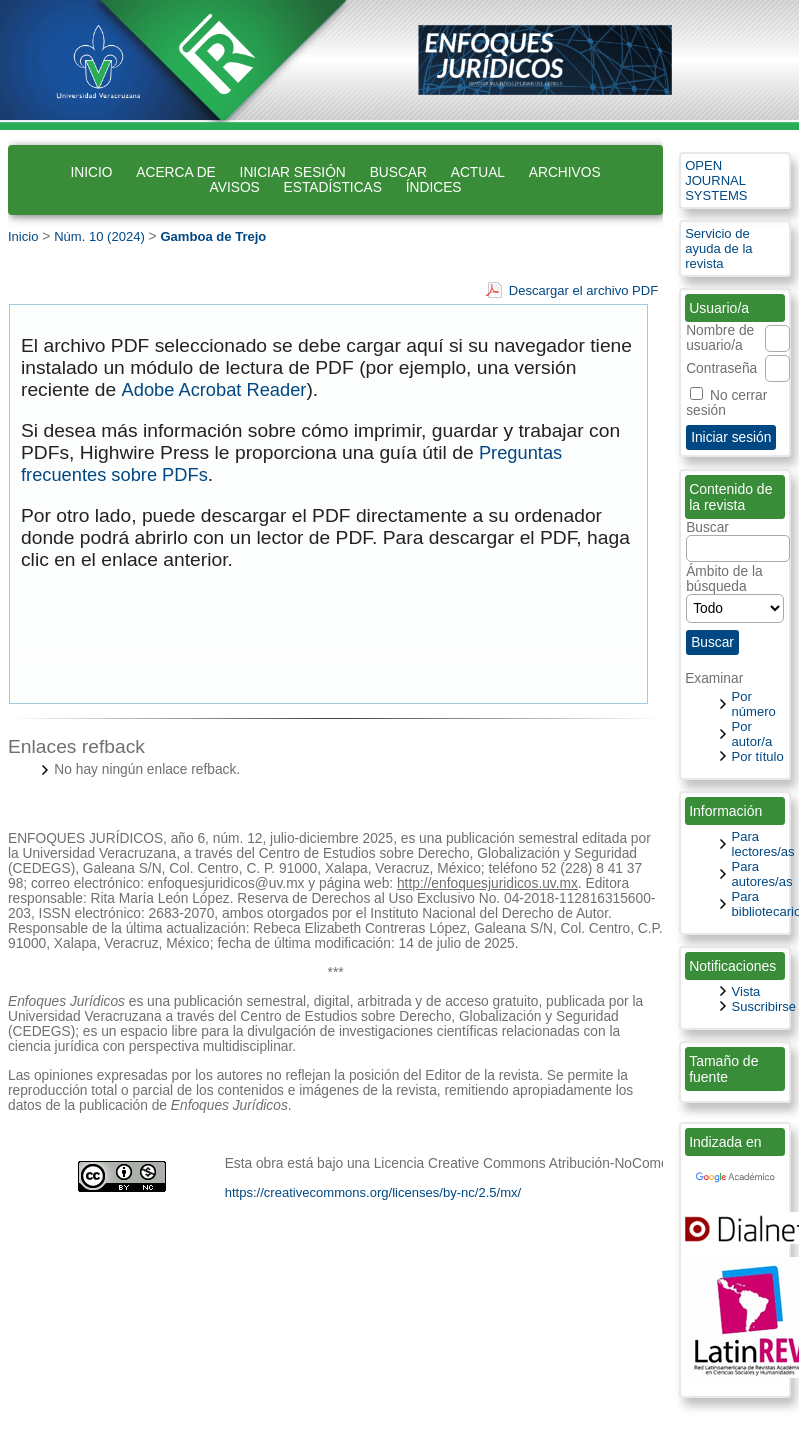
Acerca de (175, 172)
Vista (746, 991)
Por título (758, 756)
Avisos (235, 187)
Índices (434, 187)
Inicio (91, 172)
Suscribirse (764, 1006)
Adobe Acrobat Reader (214, 389)
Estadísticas (333, 187)
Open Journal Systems (716, 180)
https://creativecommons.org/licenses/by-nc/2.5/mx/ (373, 1192)
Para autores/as (762, 874)
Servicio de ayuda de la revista (718, 248)
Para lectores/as (763, 844)
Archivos (565, 172)
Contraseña (721, 368)
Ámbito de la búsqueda (735, 590)
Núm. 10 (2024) (99, 236)
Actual (478, 172)
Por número (754, 704)
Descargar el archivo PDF (583, 290)
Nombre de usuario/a (720, 338)
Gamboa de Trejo (213, 236)
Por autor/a (752, 734)
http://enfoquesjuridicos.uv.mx (487, 883)
